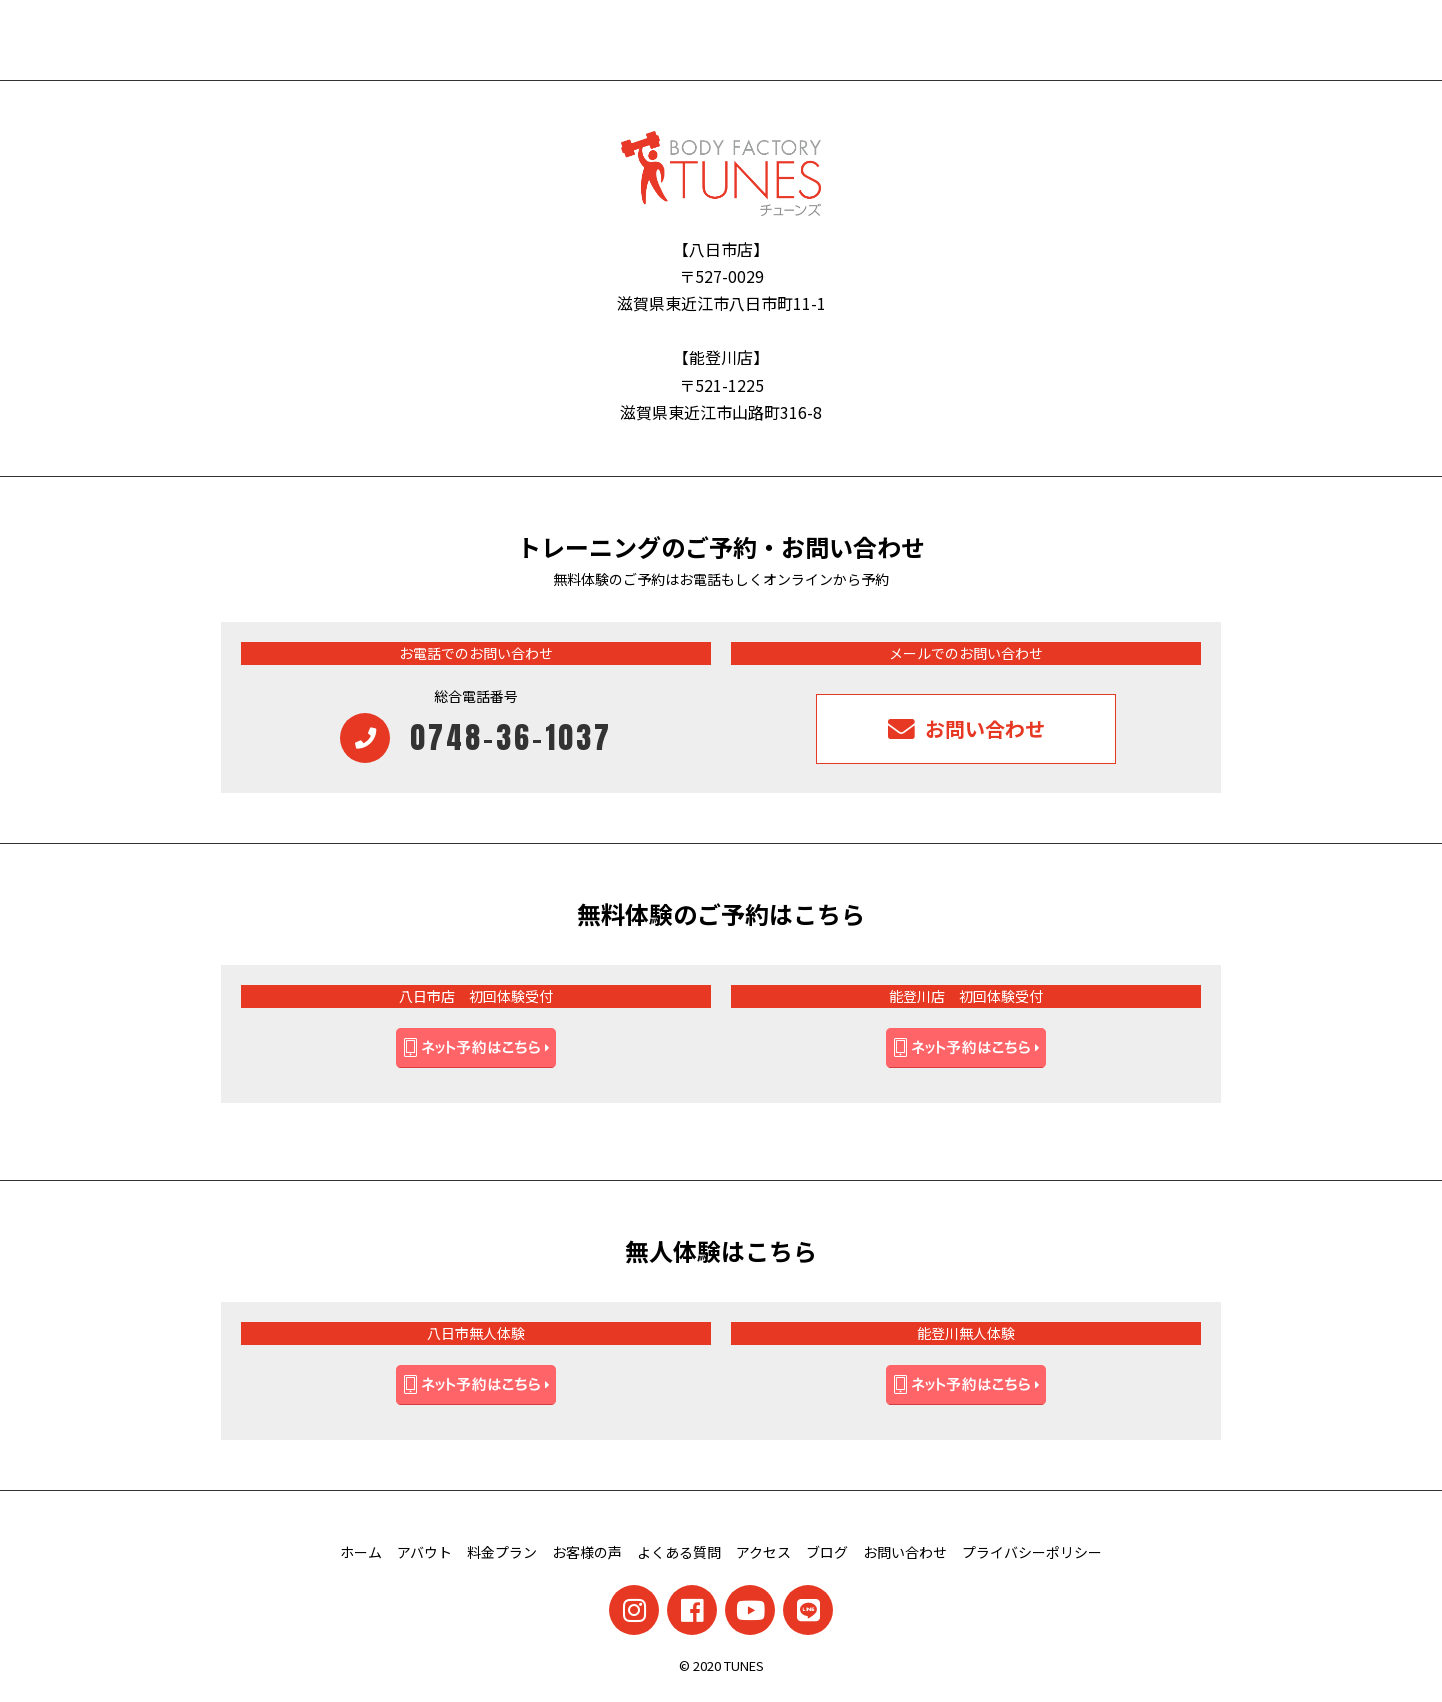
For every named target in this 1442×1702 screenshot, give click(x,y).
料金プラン (502, 1552)
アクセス (763, 1552)
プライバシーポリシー (1032, 1552)
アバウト (424, 1552)
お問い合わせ (905, 1552)
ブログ (827, 1552)
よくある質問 (679, 1552)
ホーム (361, 1552)
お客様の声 (587, 1552)
